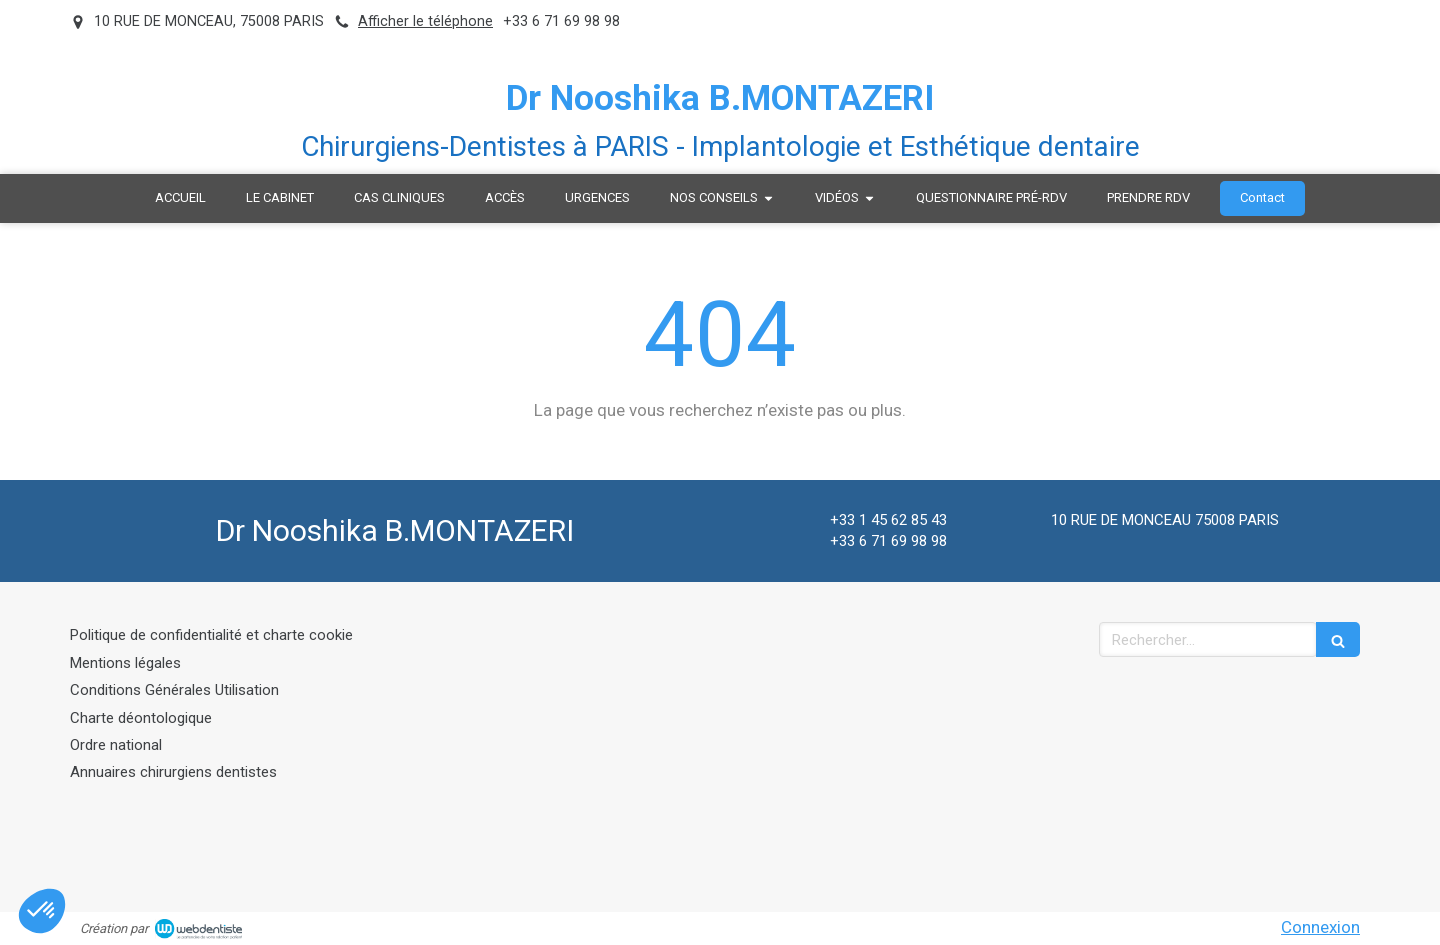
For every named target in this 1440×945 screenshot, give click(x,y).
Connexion (1320, 927)
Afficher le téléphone (425, 21)
